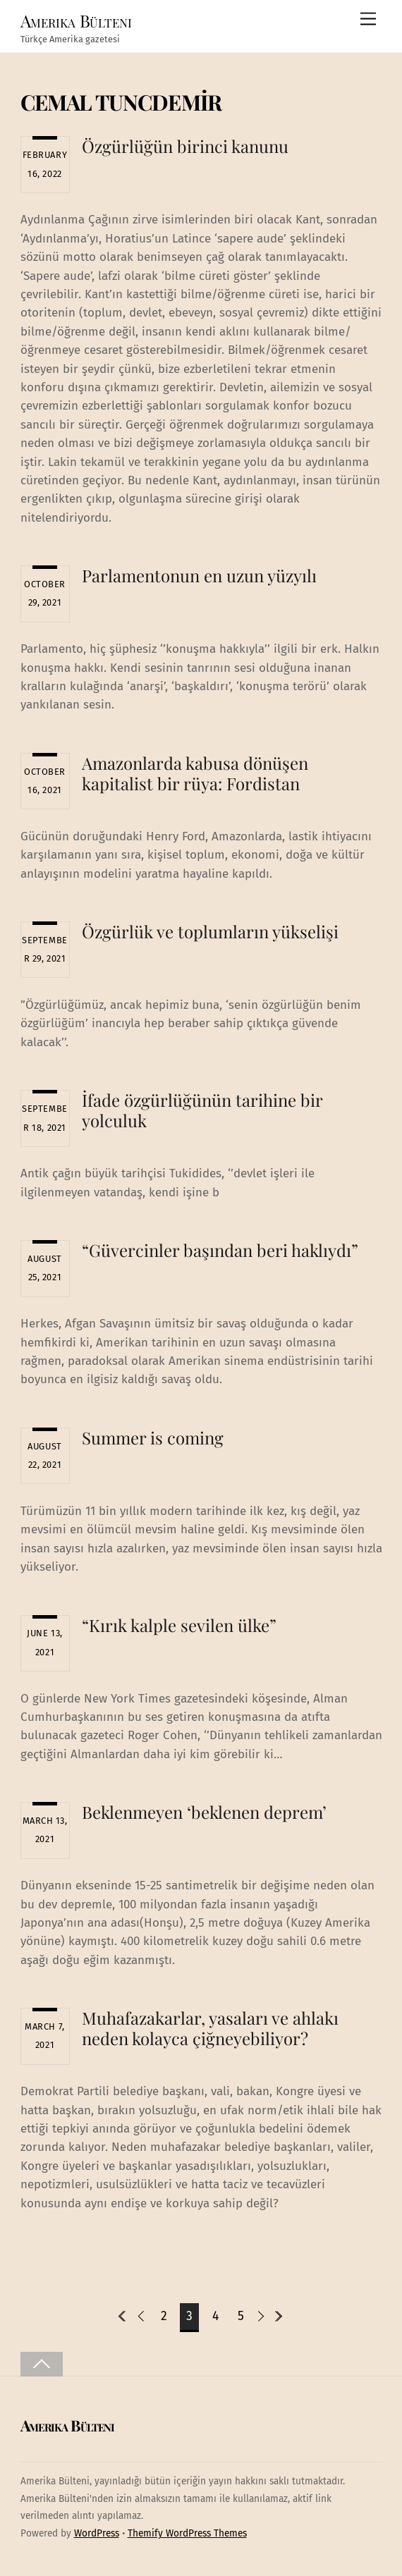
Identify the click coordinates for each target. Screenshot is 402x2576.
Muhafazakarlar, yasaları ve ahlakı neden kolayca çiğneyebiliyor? (210, 2027)
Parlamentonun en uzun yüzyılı (199, 575)
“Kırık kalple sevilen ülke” (179, 1625)
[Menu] (368, 19)
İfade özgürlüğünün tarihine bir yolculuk (202, 1109)
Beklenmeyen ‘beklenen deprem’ (204, 1812)
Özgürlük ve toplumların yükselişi (212, 931)
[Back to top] (41, 2364)
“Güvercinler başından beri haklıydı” (220, 1250)
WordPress (96, 2533)
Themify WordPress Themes (187, 2533)
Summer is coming (153, 1437)
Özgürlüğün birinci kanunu (185, 146)
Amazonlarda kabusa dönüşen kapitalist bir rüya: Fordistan (195, 773)
